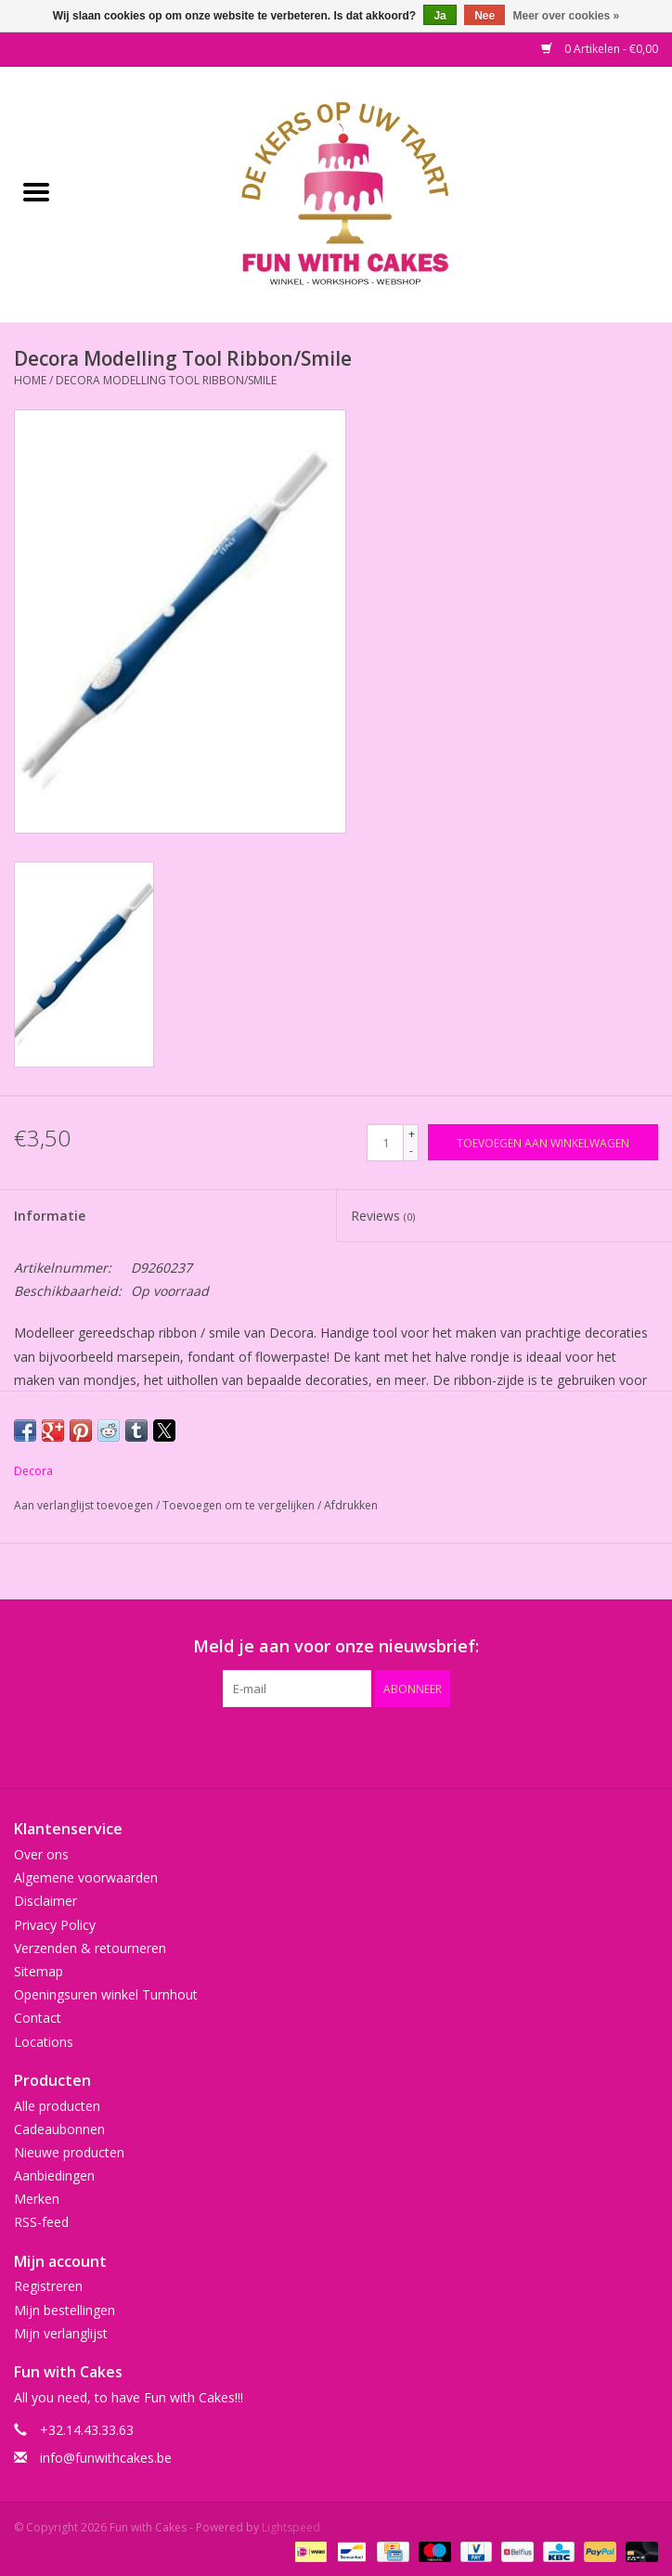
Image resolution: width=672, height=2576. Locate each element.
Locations (43, 2042)
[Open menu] (36, 191)
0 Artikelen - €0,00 (599, 49)
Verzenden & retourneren (90, 1948)
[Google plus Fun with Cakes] (302, 1745)
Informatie (49, 1215)
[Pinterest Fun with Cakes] (336, 1745)
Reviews (383, 1215)
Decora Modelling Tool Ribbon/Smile (166, 380)
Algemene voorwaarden (86, 1877)
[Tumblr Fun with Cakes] (403, 1745)
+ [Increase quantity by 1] (411, 1134)
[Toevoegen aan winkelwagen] (543, 1142)
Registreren (48, 2286)
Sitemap (38, 1971)
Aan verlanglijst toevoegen (85, 1505)
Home (30, 380)
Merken (36, 2198)
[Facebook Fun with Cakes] (236, 1745)
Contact (37, 2017)
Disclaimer (45, 1900)
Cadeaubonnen (59, 2129)
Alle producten (57, 2106)
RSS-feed (41, 2222)
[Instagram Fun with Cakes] (436, 1745)
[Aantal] (385, 1142)
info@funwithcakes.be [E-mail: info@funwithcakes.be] (106, 2457)
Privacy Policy (55, 1925)
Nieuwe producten (69, 2152)
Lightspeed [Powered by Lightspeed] (291, 2527)
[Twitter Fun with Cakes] (269, 1745)
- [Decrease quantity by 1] (411, 1151)
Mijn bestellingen (64, 2310)
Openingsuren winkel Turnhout (106, 1994)
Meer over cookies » (566, 15)
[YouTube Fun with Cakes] (369, 1745)
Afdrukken (351, 1505)
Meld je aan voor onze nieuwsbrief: (336, 1646)
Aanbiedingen (54, 2175)
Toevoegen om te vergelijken (239, 1505)
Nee (484, 15)
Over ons (41, 1854)
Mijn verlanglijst (61, 2333)
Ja (439, 15)
